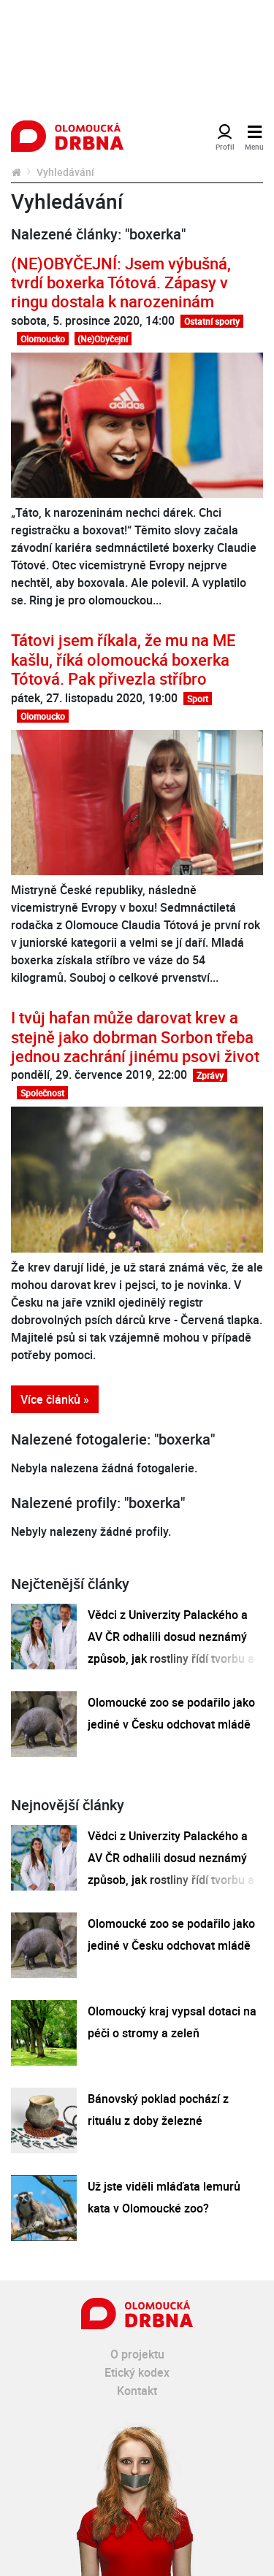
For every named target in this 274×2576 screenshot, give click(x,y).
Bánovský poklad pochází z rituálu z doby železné (158, 2110)
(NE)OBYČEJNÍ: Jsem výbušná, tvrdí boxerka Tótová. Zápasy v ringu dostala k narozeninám (121, 282)
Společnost (42, 1093)
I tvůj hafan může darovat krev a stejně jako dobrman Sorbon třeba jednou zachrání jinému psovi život (135, 1036)
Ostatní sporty (212, 321)
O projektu (137, 2354)
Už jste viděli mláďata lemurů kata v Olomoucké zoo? (164, 2197)
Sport (197, 698)
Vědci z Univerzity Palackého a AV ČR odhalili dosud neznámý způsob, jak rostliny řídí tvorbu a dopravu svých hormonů (171, 1647)
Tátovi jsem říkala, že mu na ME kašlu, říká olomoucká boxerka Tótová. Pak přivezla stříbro (123, 659)
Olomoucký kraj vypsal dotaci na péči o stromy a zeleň (172, 2022)
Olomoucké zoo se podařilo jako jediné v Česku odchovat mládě (171, 1713)
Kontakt (137, 2391)
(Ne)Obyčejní (102, 339)
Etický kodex (137, 2372)
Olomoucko (42, 339)
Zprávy (210, 1075)
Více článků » (54, 1399)
